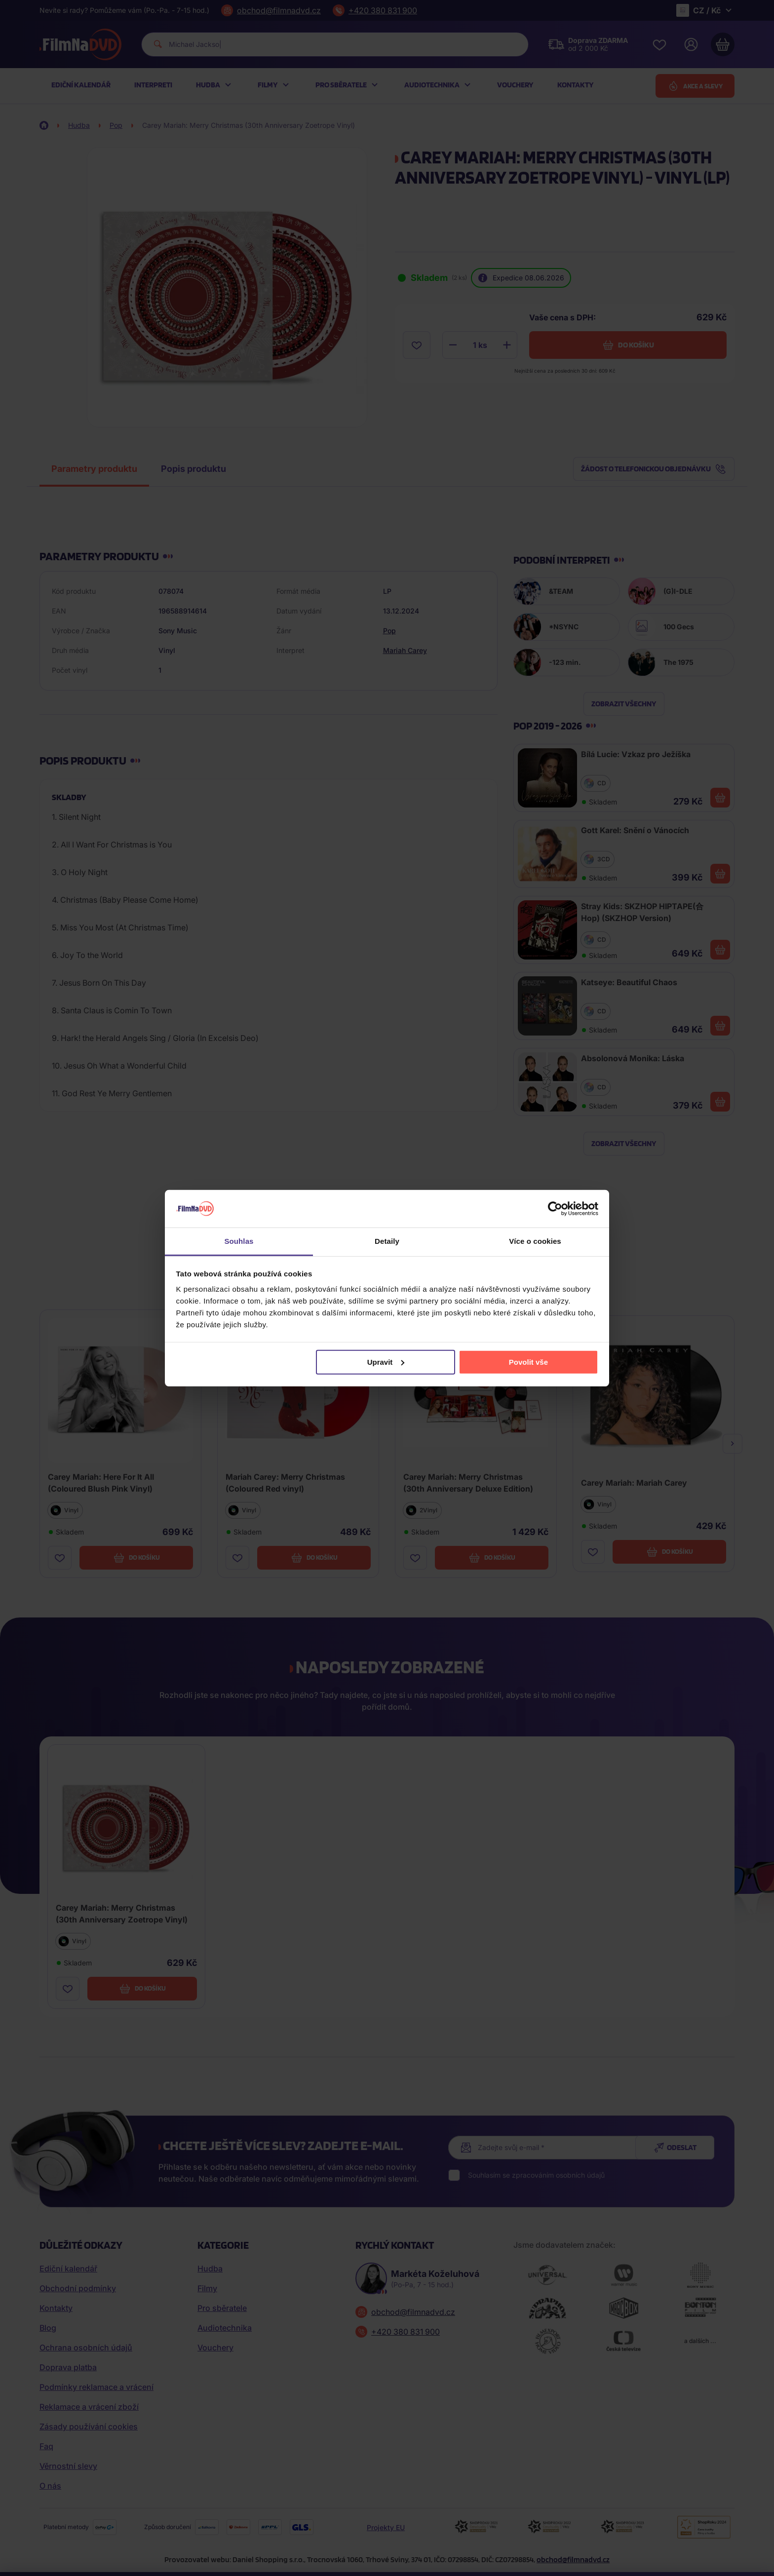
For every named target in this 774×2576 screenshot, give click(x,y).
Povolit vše (528, 1362)
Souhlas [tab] (238, 1241)
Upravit (386, 1362)
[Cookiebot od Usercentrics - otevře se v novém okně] (555, 1208)
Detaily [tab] (387, 1241)
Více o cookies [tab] (535, 1241)
